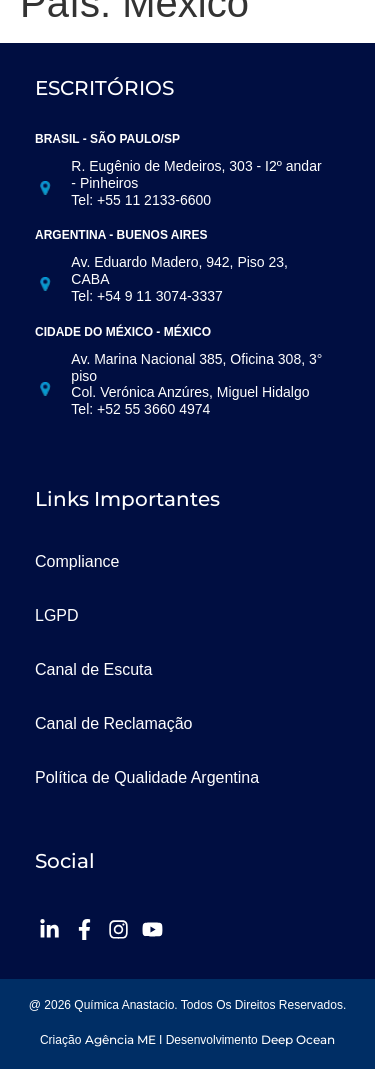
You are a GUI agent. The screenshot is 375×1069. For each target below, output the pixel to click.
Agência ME (120, 1039)
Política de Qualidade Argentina (147, 777)
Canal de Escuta (93, 669)
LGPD (57, 615)
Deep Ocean (298, 1039)
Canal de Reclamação (113, 723)
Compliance (77, 561)
